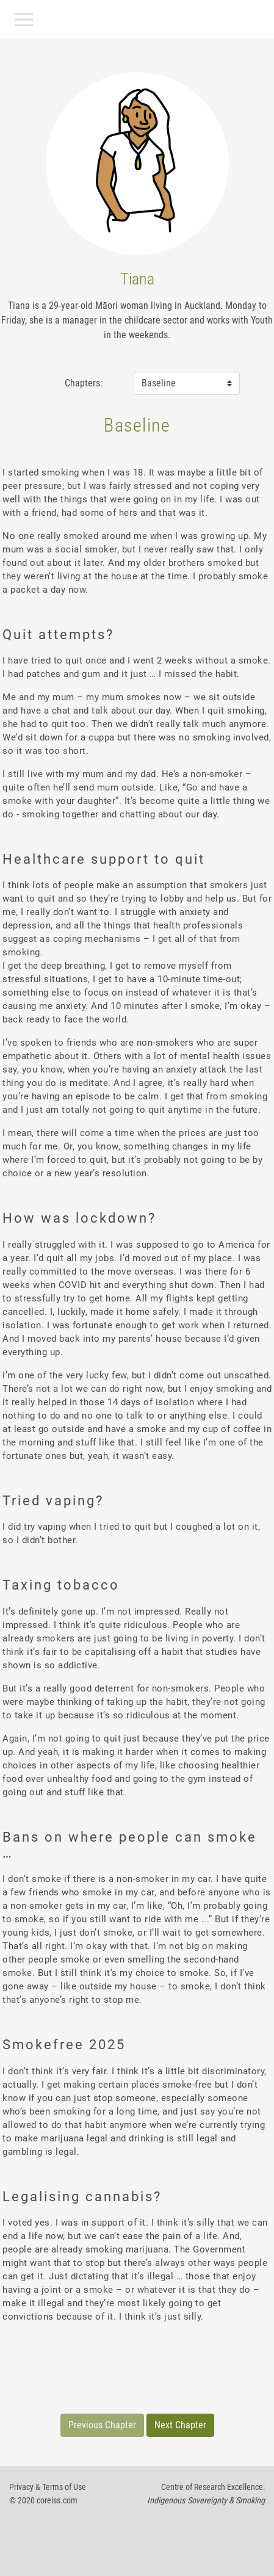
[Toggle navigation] (23, 19)
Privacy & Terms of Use (47, 2487)
